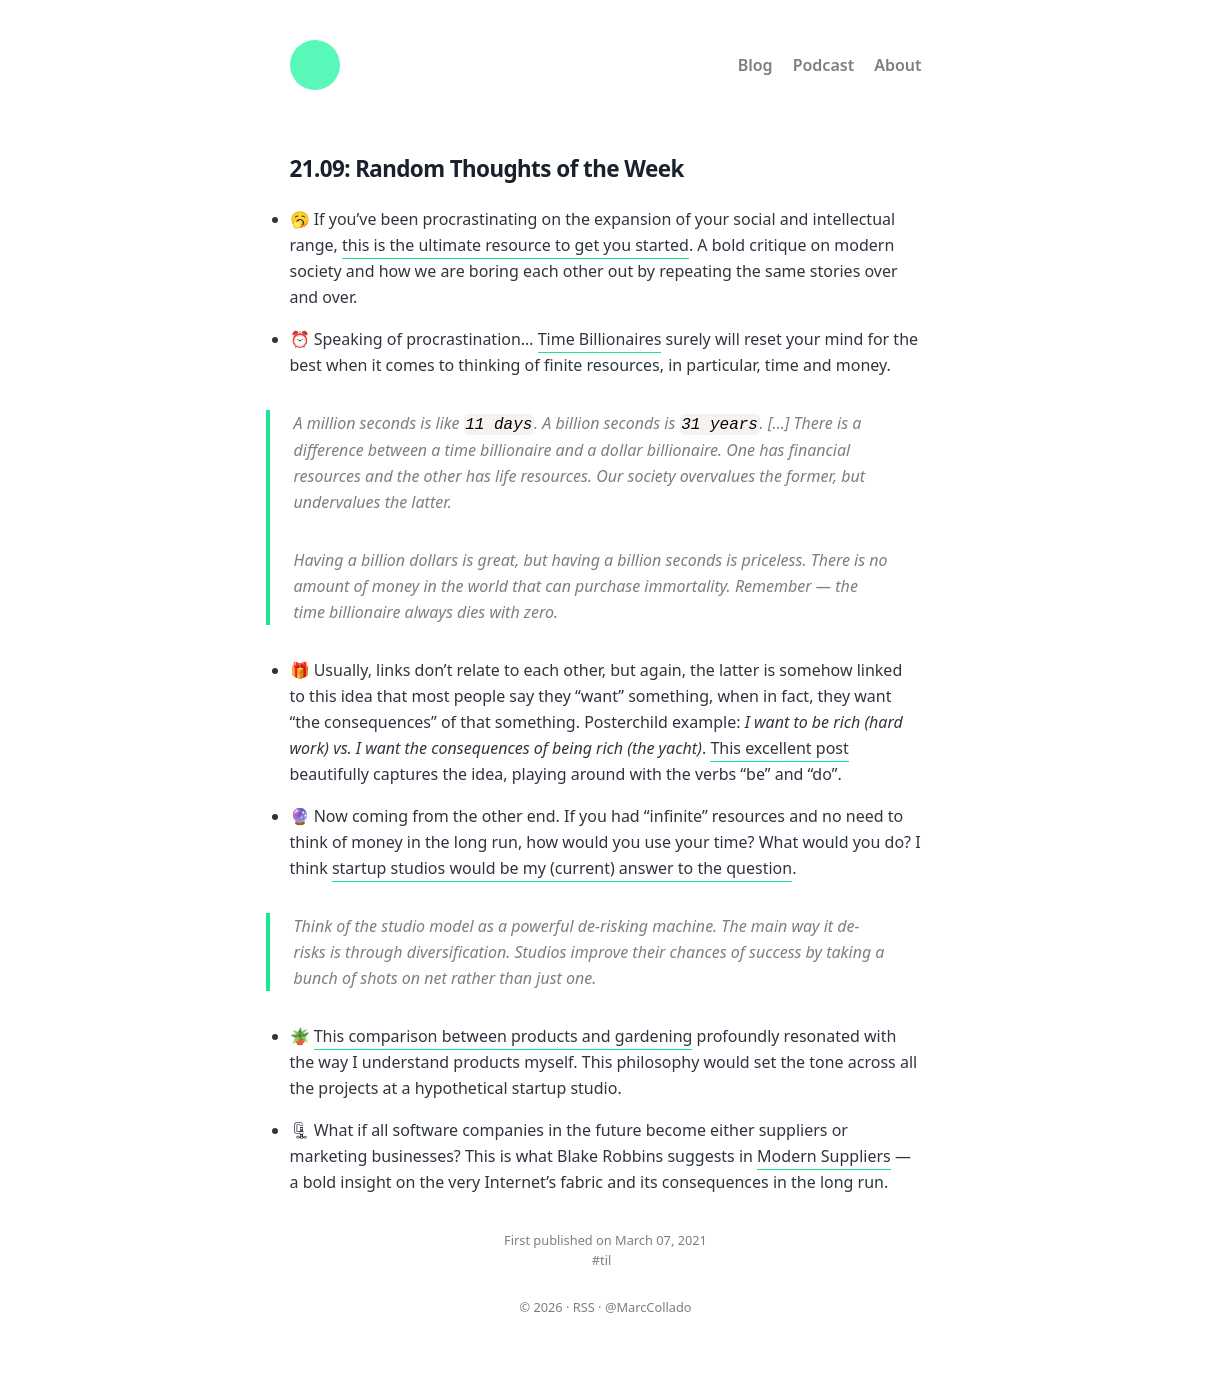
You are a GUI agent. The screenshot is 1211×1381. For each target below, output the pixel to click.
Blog (755, 65)
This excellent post (779, 747)
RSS (584, 1306)
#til (602, 1259)
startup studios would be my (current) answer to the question (562, 867)
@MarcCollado (648, 1306)
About (897, 65)
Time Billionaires (600, 339)
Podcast (824, 65)
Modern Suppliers (824, 1155)
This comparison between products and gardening (503, 1035)
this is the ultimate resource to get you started (515, 245)
